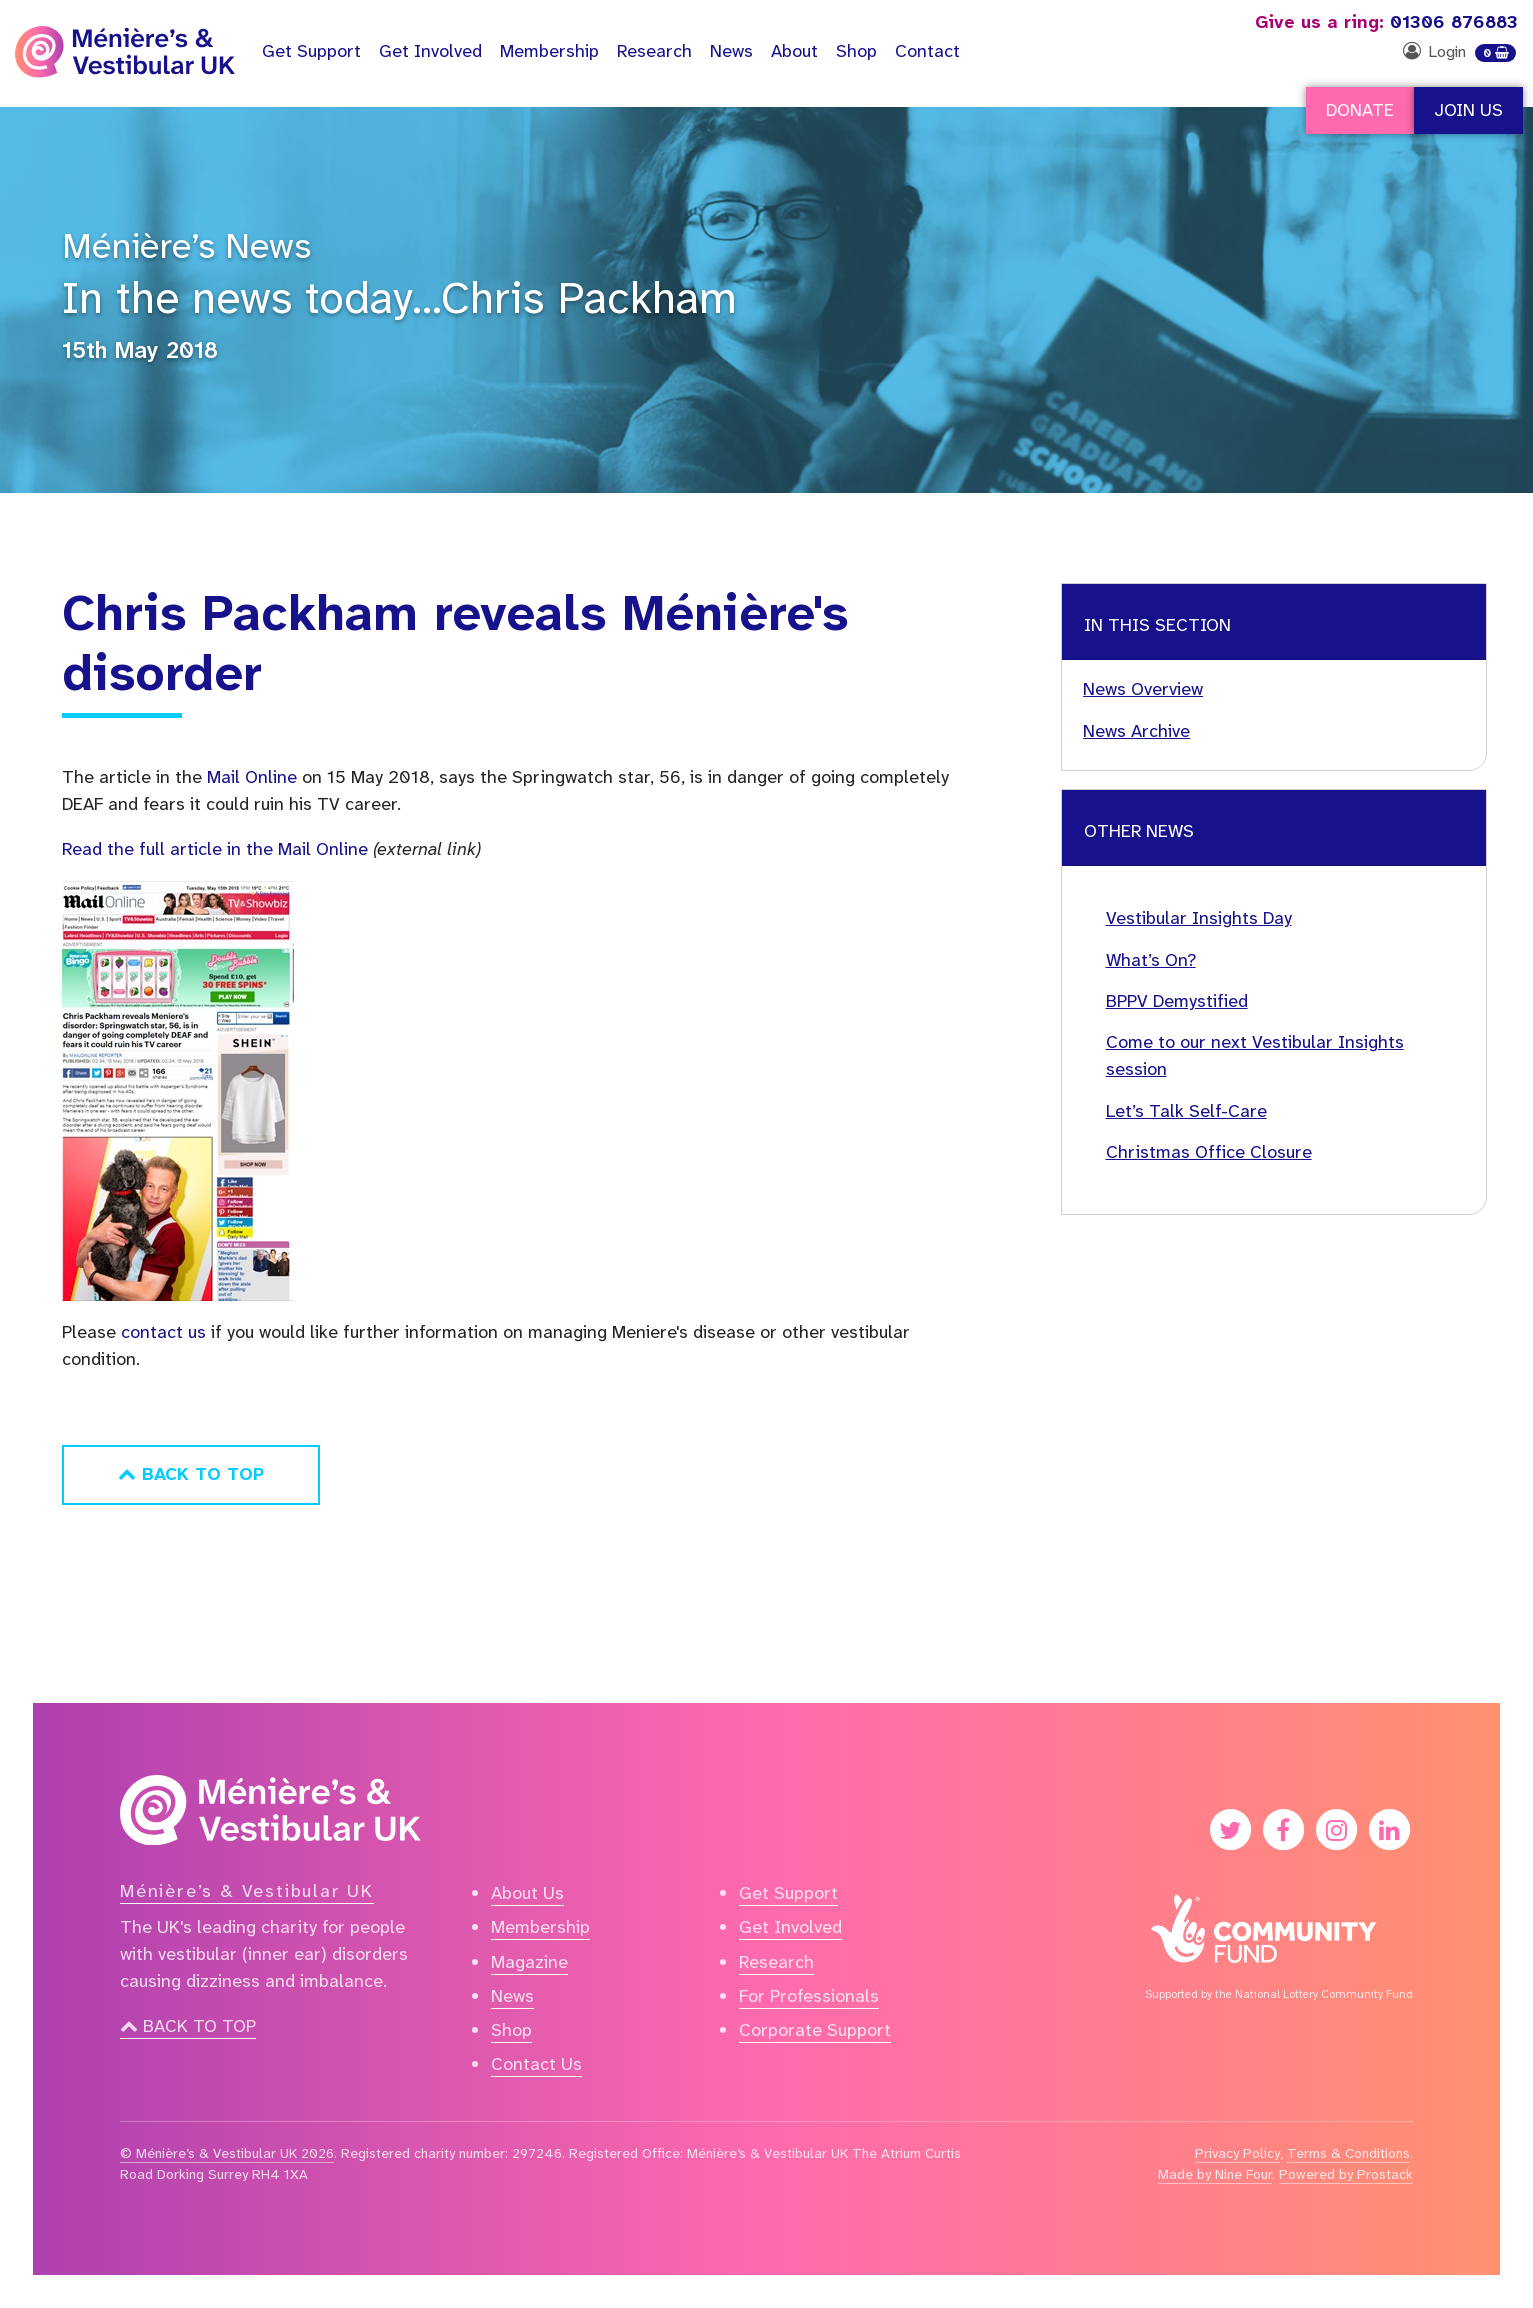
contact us (163, 1332)
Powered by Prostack (1346, 2174)
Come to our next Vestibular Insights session (1255, 1055)
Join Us (1468, 110)
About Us (527, 1893)
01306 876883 (1386, 22)
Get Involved (430, 51)
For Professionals (809, 1996)
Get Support (788, 1893)
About (794, 51)
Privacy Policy (1237, 2153)
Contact (927, 51)
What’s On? (1151, 960)
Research (654, 51)
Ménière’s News (186, 246)
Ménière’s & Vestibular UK (247, 1891)
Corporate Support (815, 2030)
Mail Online (252, 777)
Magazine (529, 1962)
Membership (549, 51)
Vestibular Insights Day (1199, 918)
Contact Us (536, 2064)
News (731, 51)
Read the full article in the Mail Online (215, 849)
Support (311, 51)
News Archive (1136, 731)
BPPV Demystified (1177, 1001)
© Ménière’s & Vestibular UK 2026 (227, 2153)
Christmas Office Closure (1209, 1152)
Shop (856, 51)
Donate (1360, 110)
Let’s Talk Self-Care (1186, 1111)
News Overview (1143, 689)
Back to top (188, 2026)
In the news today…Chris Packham (399, 298)
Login (1447, 51)
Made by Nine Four (1215, 2174)
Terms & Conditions (1348, 2153)
